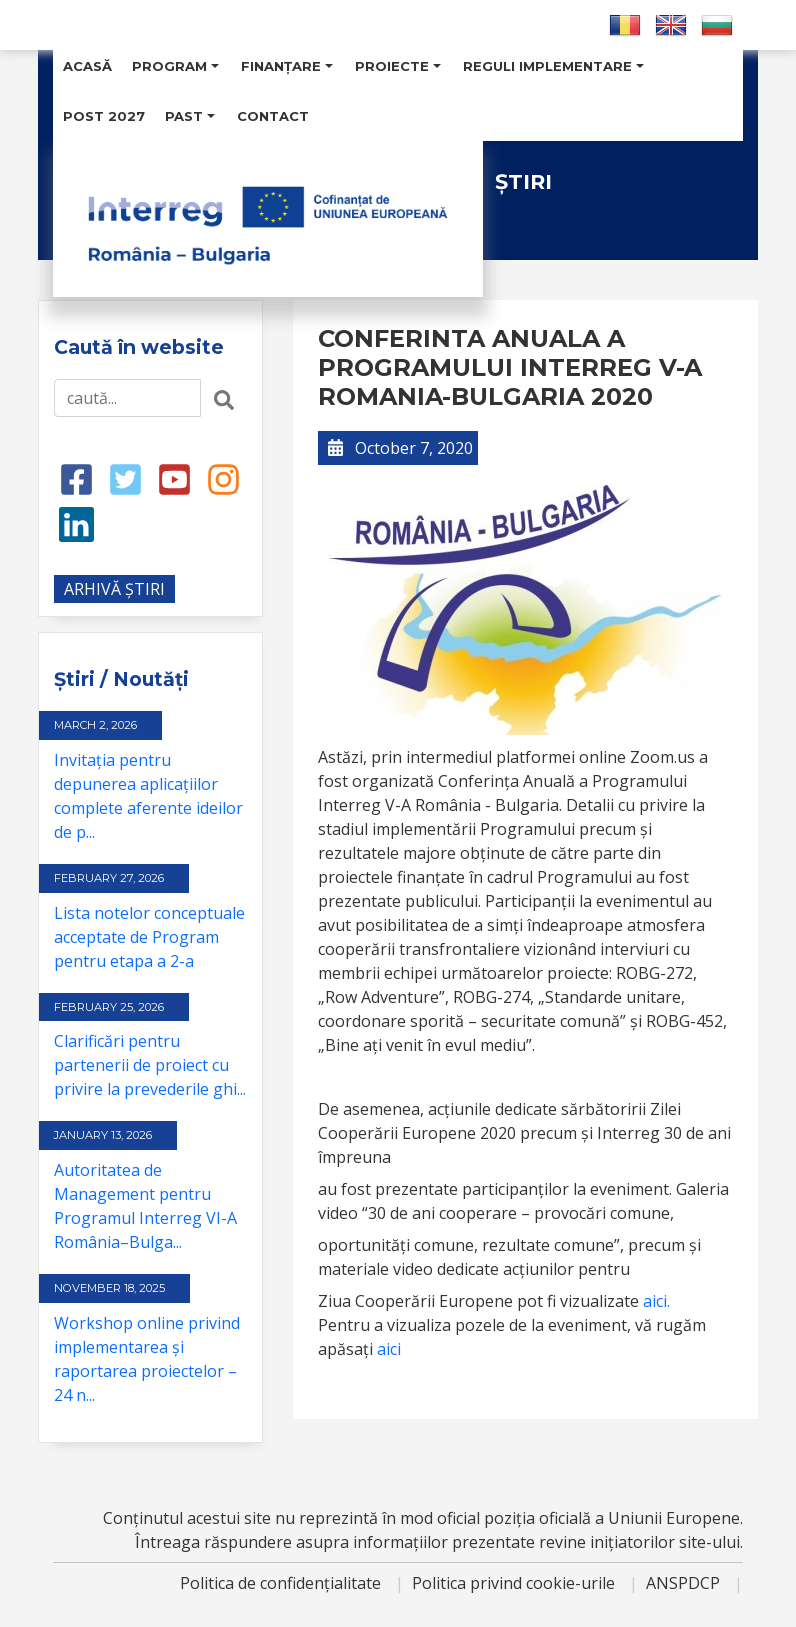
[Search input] (127, 398)
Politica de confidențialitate (282, 1583)
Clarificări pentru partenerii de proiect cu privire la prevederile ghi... (150, 1065)
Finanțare (287, 66)
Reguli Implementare (553, 66)
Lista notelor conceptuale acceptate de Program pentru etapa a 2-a (149, 937)
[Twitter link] (125, 478)
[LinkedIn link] (76, 523)
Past (190, 116)
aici (389, 1349)
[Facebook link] (76, 478)
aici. (656, 1301)
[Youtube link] (174, 478)
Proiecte (398, 66)
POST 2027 (104, 116)
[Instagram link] (223, 478)
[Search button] (224, 398)
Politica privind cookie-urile (515, 1583)
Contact (273, 116)
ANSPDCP (685, 1583)
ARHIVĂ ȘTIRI (114, 589)
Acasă (87, 66)
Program (175, 66)
